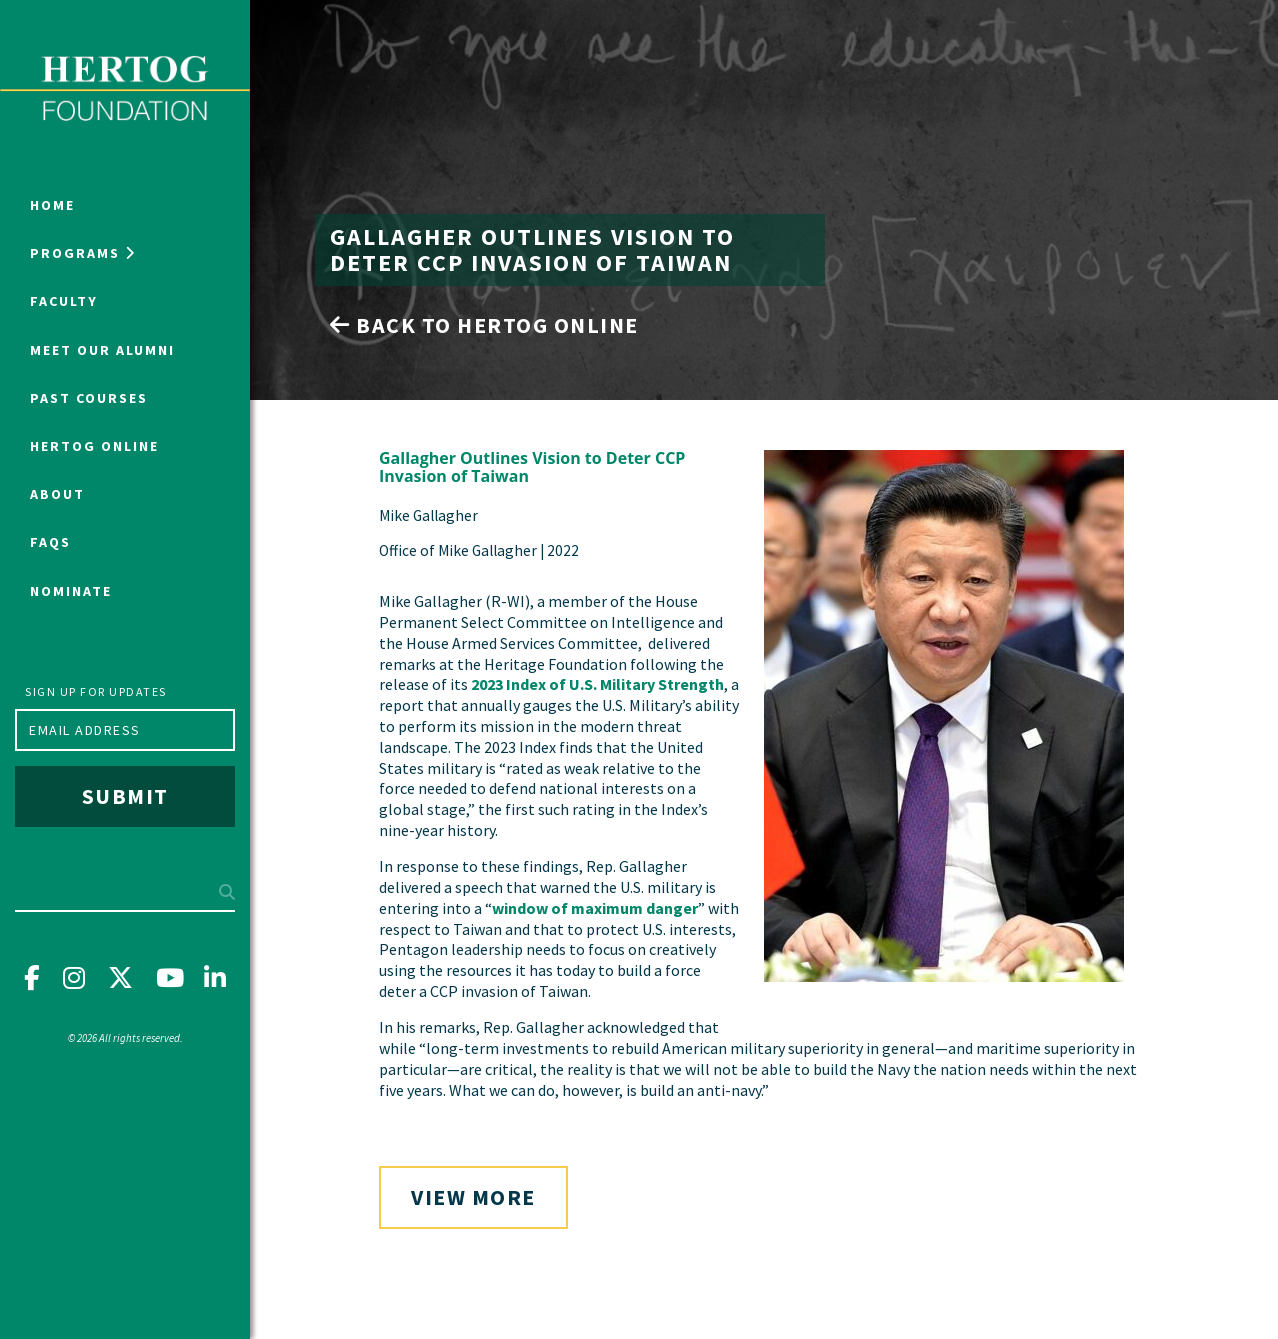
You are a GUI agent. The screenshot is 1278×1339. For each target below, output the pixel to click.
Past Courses (89, 398)
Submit (125, 796)
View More (473, 1197)
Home (52, 205)
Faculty (64, 301)
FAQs (50, 542)
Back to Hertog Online (484, 325)
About (57, 494)
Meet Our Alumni (102, 350)
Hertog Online (94, 446)
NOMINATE (71, 591)
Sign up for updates (96, 691)
